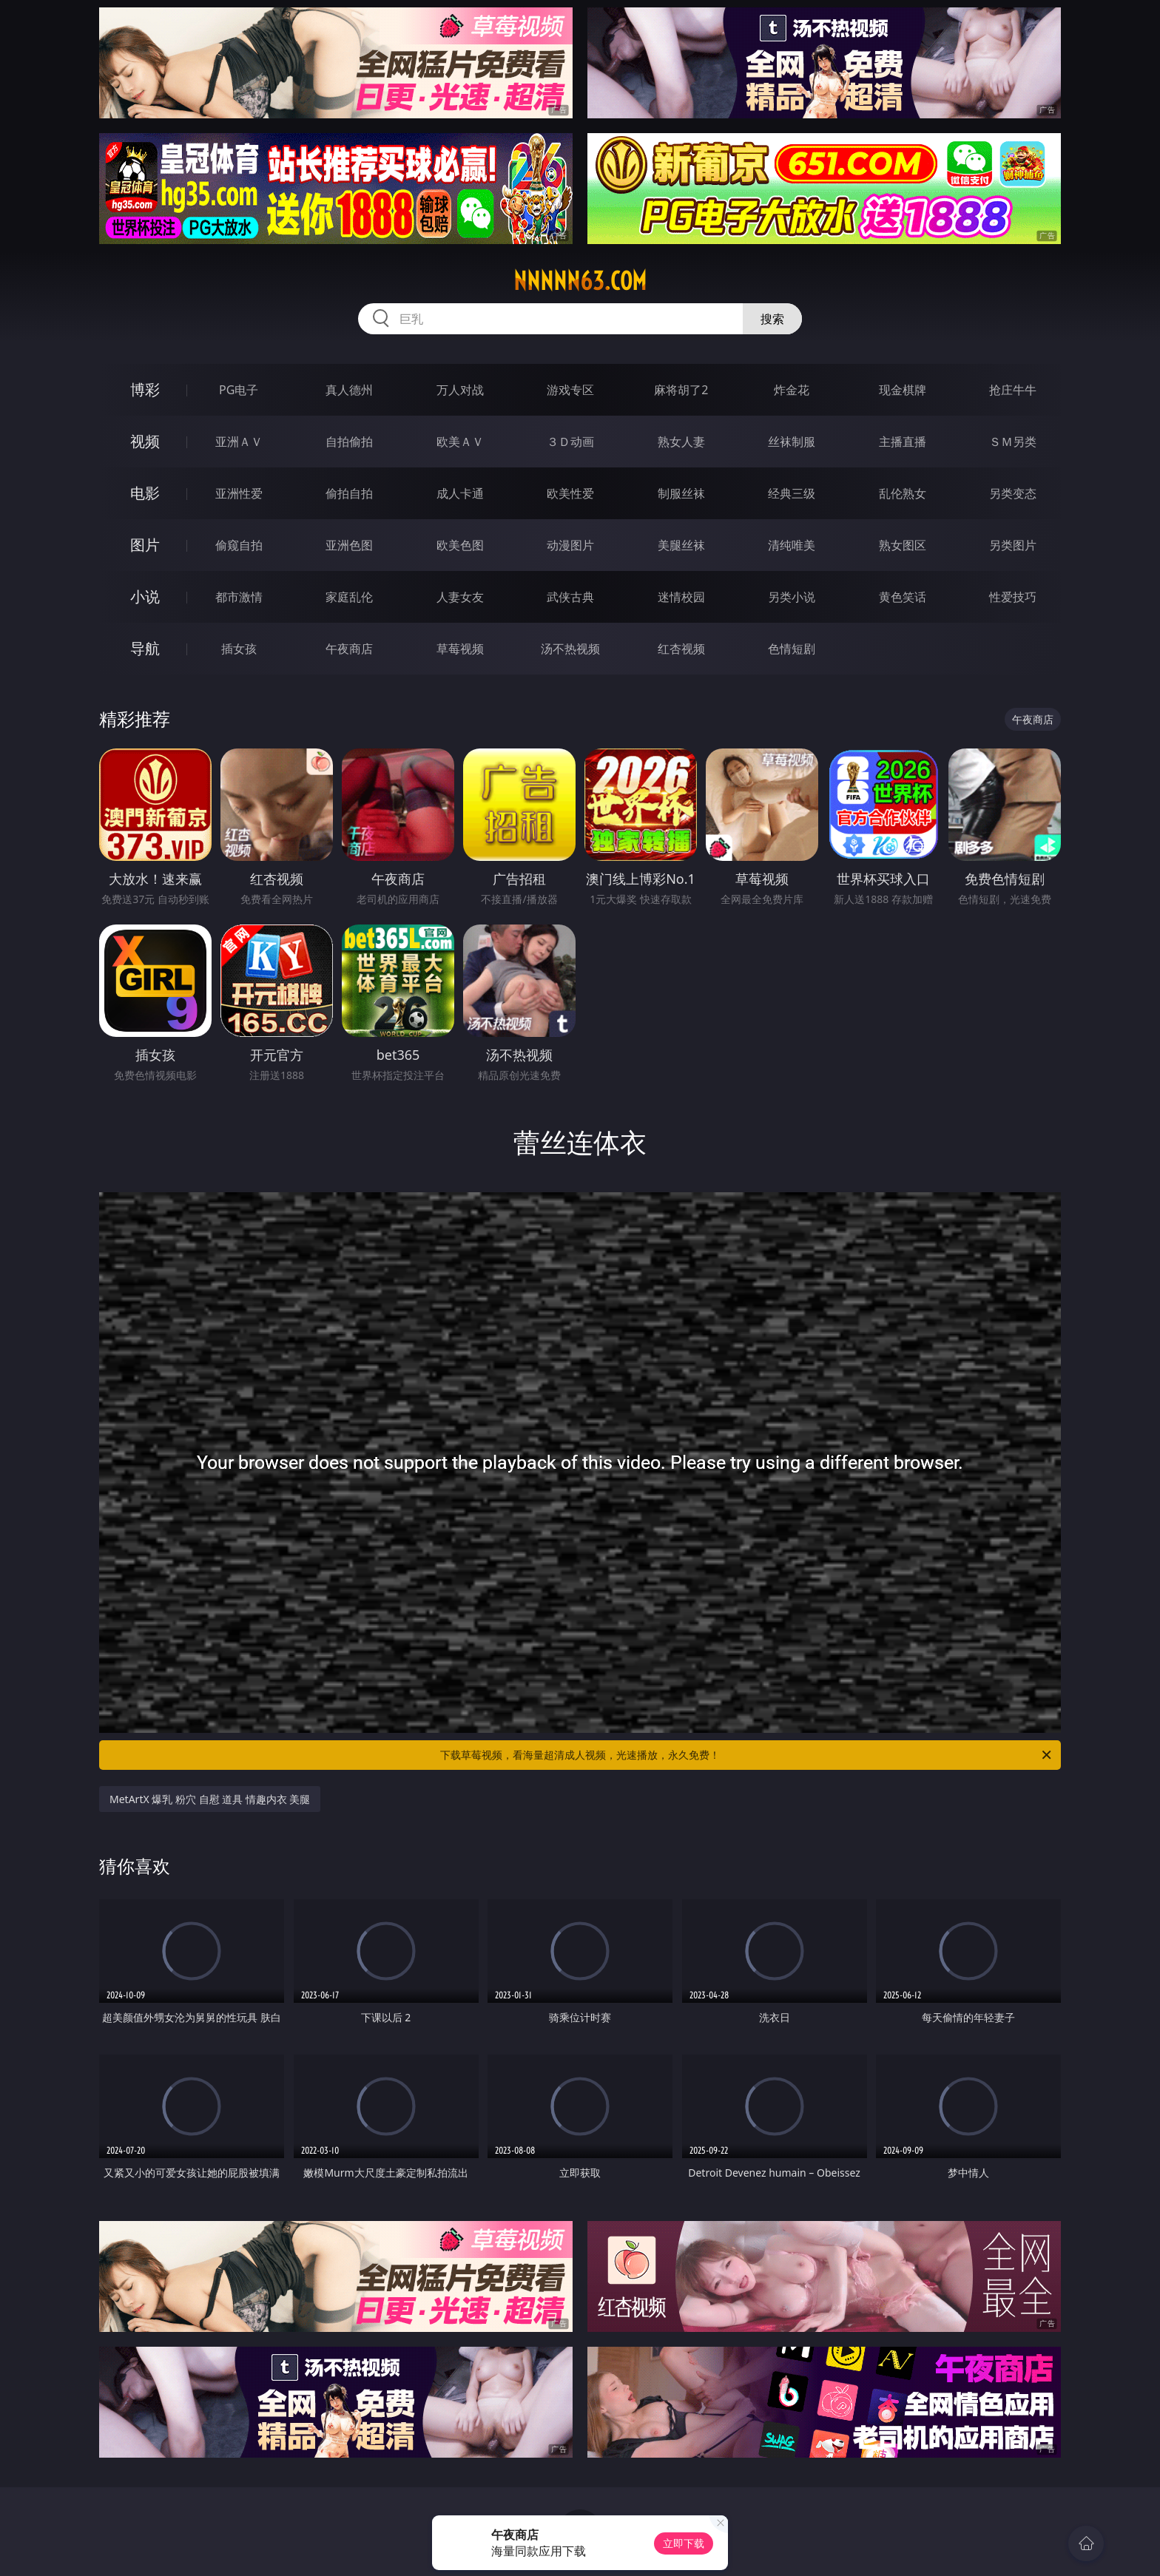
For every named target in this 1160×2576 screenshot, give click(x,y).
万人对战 (460, 390)
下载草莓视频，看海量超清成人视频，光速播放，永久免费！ (746, 1755)
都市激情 (239, 597)
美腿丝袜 (681, 545)
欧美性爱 (570, 493)
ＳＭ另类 (1012, 441)
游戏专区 (570, 390)
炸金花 (791, 390)
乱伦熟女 (902, 493)
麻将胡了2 (681, 390)
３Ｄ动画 (570, 441)
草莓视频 (460, 648)
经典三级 (791, 493)
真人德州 (349, 390)
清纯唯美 (791, 545)
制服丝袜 (681, 493)
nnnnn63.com (580, 281)
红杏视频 (681, 648)
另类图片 (1012, 545)
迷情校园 (681, 597)
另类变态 (1012, 493)
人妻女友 (460, 597)
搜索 (772, 319)
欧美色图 (460, 545)
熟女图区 (902, 545)
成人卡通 (460, 493)
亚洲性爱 (239, 493)
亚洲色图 (349, 545)
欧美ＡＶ (460, 441)
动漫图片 (570, 545)
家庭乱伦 (349, 597)
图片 (145, 545)
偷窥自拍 (239, 545)
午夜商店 (349, 648)
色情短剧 (791, 648)
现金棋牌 (902, 390)
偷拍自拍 (349, 493)
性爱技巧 (1012, 597)
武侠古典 (570, 597)
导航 (145, 648)
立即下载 (683, 2543)
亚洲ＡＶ (239, 441)
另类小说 (791, 597)
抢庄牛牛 (1012, 390)
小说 (145, 596)
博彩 (145, 389)
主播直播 (902, 441)
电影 (145, 493)
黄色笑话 (902, 597)
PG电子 (238, 390)
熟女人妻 (681, 441)
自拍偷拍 (349, 441)
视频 (145, 441)
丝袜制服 (791, 441)
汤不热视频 (570, 648)
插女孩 (239, 648)
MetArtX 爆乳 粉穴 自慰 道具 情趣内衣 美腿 (209, 1799)
